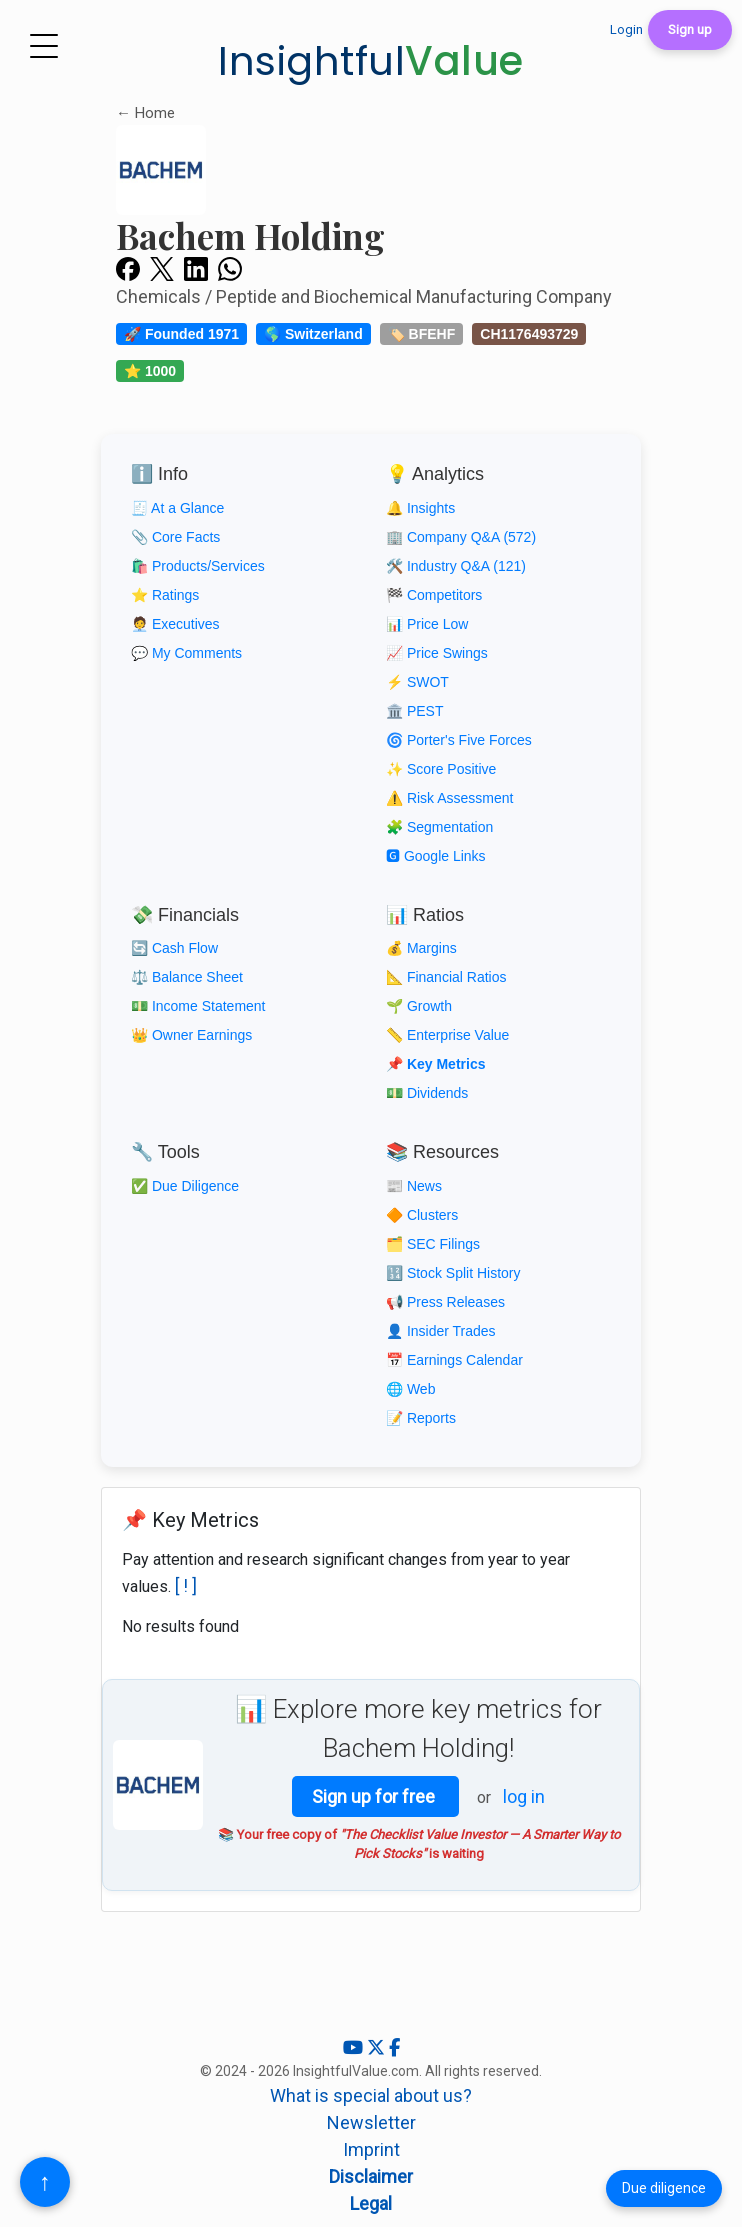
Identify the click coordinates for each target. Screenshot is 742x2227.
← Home (145, 113)
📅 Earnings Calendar (454, 1360)
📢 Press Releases (445, 1302)
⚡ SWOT (417, 682)
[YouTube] (355, 2047)
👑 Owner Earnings (191, 1035)
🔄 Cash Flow (174, 948)
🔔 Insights (420, 508)
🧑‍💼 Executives (175, 624)
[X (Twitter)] (378, 2047)
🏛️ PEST (414, 711)
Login (626, 29)
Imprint (371, 2149)
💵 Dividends (427, 1093)
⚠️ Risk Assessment (449, 798)
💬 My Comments (186, 653)
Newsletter (371, 2122)
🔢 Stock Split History (453, 1273)
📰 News (414, 1186)
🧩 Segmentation (439, 827)
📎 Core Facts (175, 537)
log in (524, 1796)
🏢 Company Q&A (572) (461, 537)
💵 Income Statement (198, 1006)
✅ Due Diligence (185, 1186)
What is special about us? (371, 2095)
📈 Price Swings (437, 653)
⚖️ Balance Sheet (187, 977)
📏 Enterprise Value (447, 1035)
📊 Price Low (427, 624)
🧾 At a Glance (177, 508)
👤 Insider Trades (441, 1331)
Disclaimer (371, 2176)
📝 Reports (421, 1418)
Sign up (690, 29)
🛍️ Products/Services (198, 566)
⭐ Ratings (165, 595)
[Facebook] (394, 2047)
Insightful (371, 61)
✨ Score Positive (441, 769)
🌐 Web (410, 1389)
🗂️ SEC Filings (433, 1244)
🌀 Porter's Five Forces (459, 740)
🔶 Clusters (422, 1215)
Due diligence (664, 2188)
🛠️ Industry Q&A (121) (456, 566)
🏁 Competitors (434, 595)
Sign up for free (375, 1796)
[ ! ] (186, 1585)
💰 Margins (421, 948)
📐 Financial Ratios (446, 977)
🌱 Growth (419, 1006)
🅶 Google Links (436, 856)
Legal (371, 2203)
